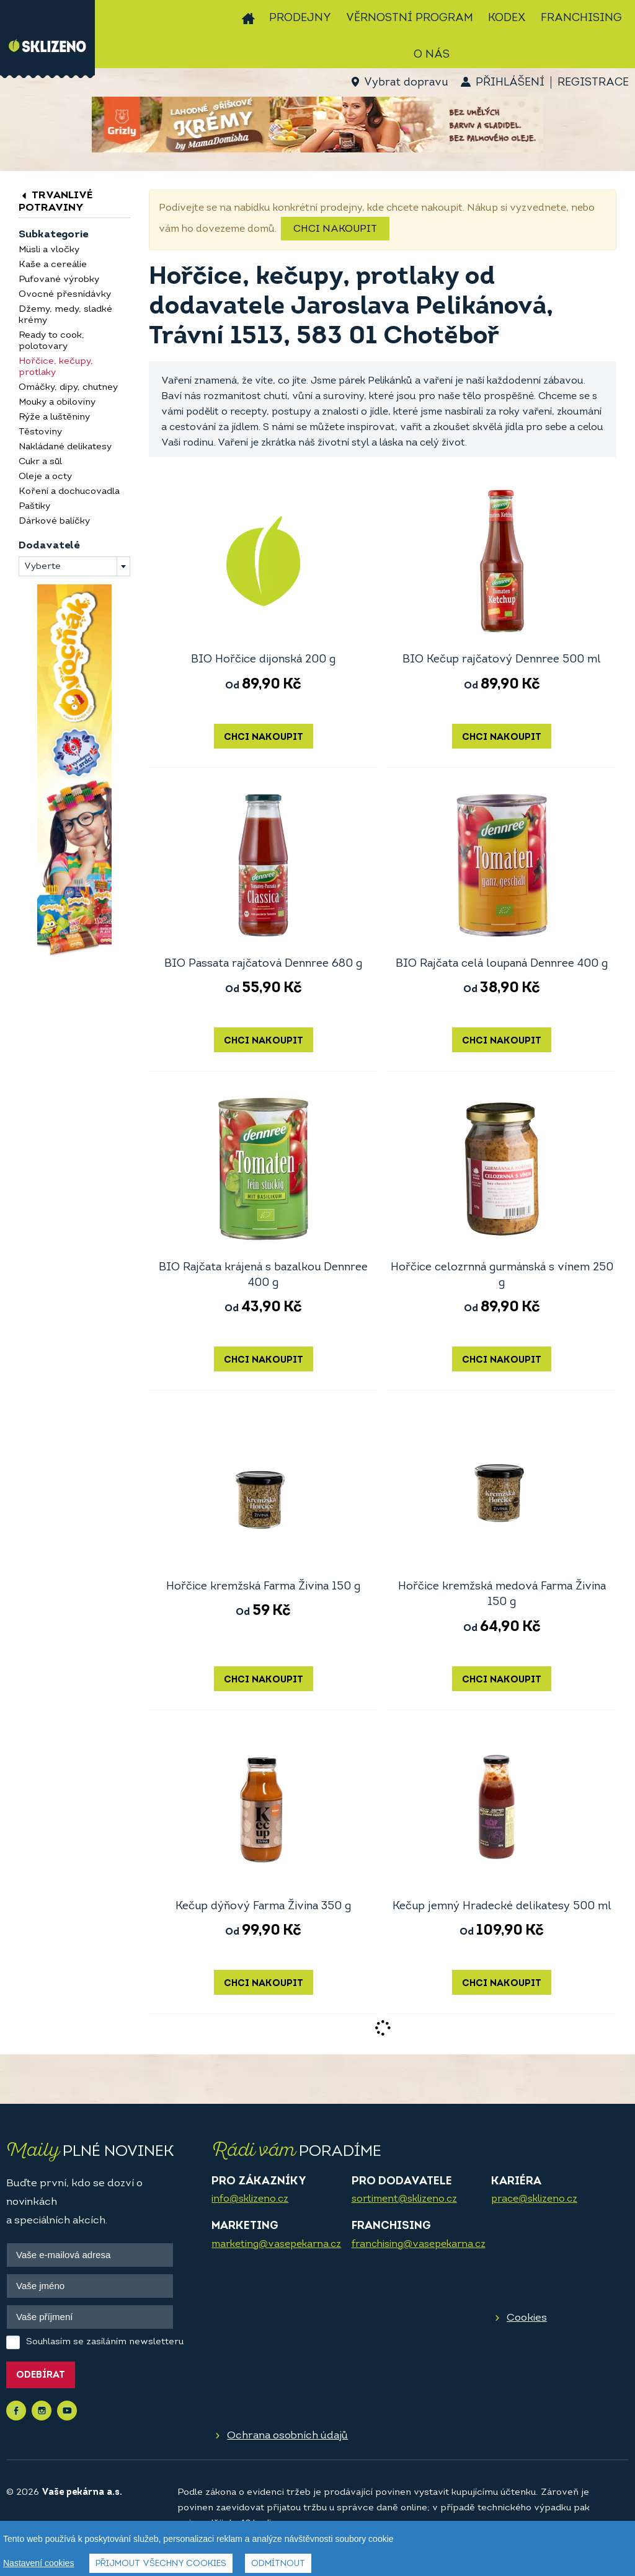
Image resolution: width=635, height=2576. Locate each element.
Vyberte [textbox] (42, 566)
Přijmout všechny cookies (160, 2564)
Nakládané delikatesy (65, 447)
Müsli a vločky (49, 250)
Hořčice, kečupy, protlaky (56, 367)
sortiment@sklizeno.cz (404, 2199)
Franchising (581, 18)
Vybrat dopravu (406, 83)
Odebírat (40, 2375)
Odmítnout (278, 2564)
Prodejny (300, 18)
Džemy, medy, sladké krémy (65, 315)
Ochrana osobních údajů (287, 2435)
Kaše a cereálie (53, 265)
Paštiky (34, 506)
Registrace (593, 83)
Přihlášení (510, 83)
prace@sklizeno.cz (534, 2199)
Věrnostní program (409, 18)
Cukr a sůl (40, 462)
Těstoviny (40, 432)
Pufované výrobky (59, 279)
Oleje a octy (45, 476)
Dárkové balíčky (54, 521)
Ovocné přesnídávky (65, 294)
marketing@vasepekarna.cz (276, 2244)
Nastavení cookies (38, 2563)
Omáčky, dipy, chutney (68, 387)
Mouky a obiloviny (57, 402)
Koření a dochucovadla (69, 491)
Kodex (507, 18)
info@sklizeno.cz (249, 2199)
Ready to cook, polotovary (51, 341)
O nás (432, 55)
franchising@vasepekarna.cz (419, 2244)
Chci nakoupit (335, 229)
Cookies (527, 2318)
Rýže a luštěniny (54, 417)
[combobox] (74, 566)
